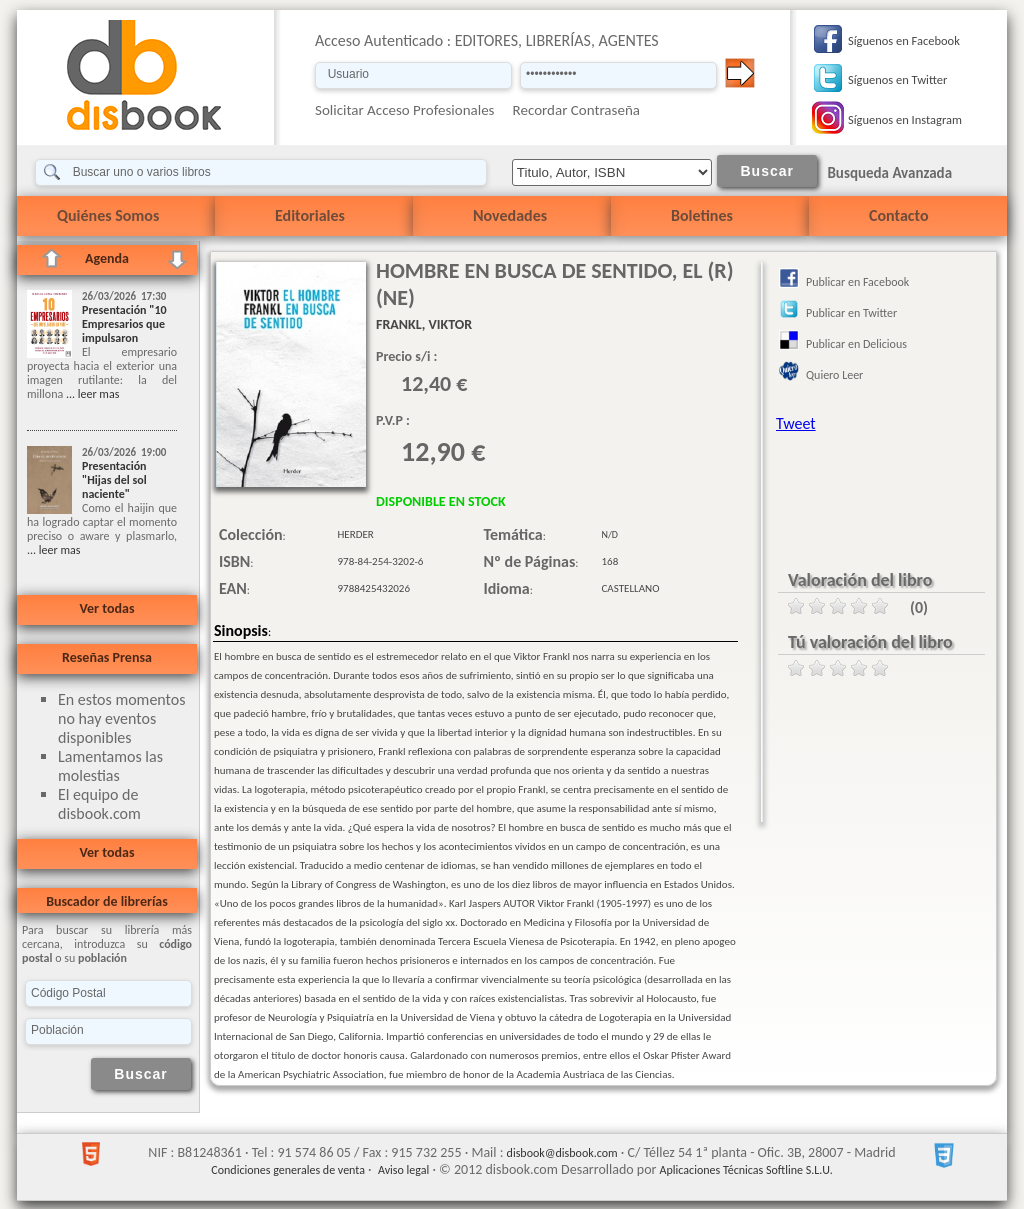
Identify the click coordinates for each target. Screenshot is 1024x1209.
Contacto (898, 215)
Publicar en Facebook (857, 282)
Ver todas (106, 608)
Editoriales (310, 215)
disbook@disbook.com (562, 1153)
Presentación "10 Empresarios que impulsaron (124, 324)
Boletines (702, 215)
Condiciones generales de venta (288, 1170)
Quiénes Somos (108, 215)
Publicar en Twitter (851, 313)
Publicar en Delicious (856, 344)
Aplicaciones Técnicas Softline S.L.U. (746, 1170)
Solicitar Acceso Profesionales (405, 110)
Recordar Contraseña (576, 110)
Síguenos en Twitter (897, 79)
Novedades (510, 215)
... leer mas (91, 394)
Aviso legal (403, 1170)
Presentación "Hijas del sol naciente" (114, 480)
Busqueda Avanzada (889, 173)
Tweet (796, 423)
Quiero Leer (834, 375)
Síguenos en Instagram (905, 119)
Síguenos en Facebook (904, 40)
